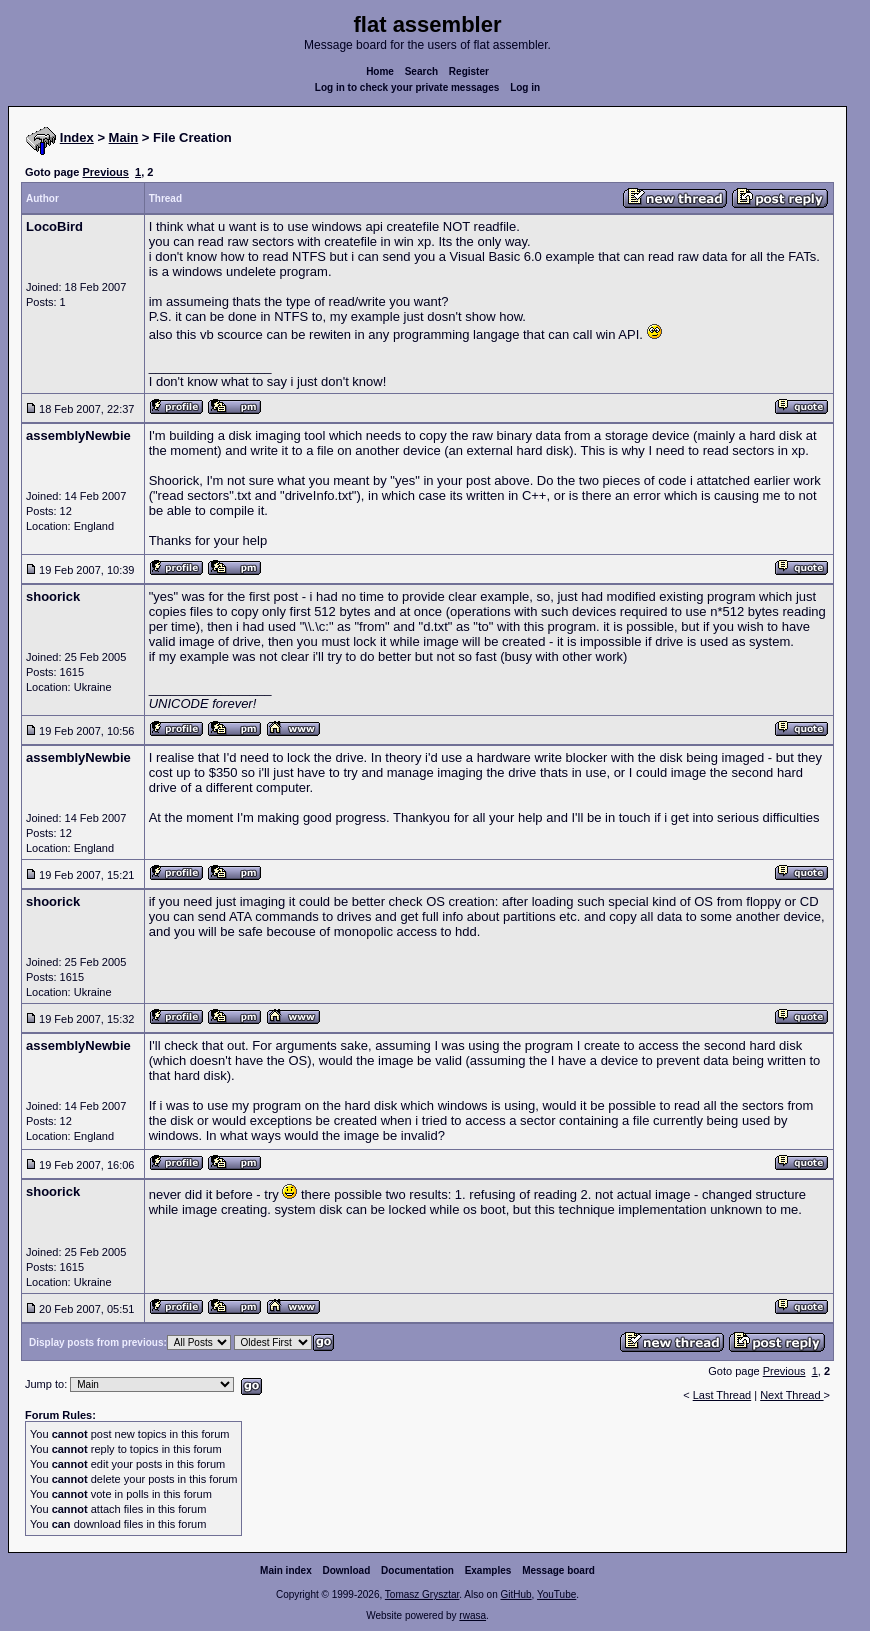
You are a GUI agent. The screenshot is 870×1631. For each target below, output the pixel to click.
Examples (488, 1570)
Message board (558, 1570)
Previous (105, 172)
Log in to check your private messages (407, 87)
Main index (286, 1570)
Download (347, 1570)
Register (469, 71)
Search (421, 71)
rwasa (472, 1615)
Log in (525, 87)
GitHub (515, 1594)
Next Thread (791, 1395)
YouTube (556, 1594)
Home (380, 71)
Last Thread (722, 1395)
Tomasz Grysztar (422, 1594)
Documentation (417, 1570)
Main (124, 137)
